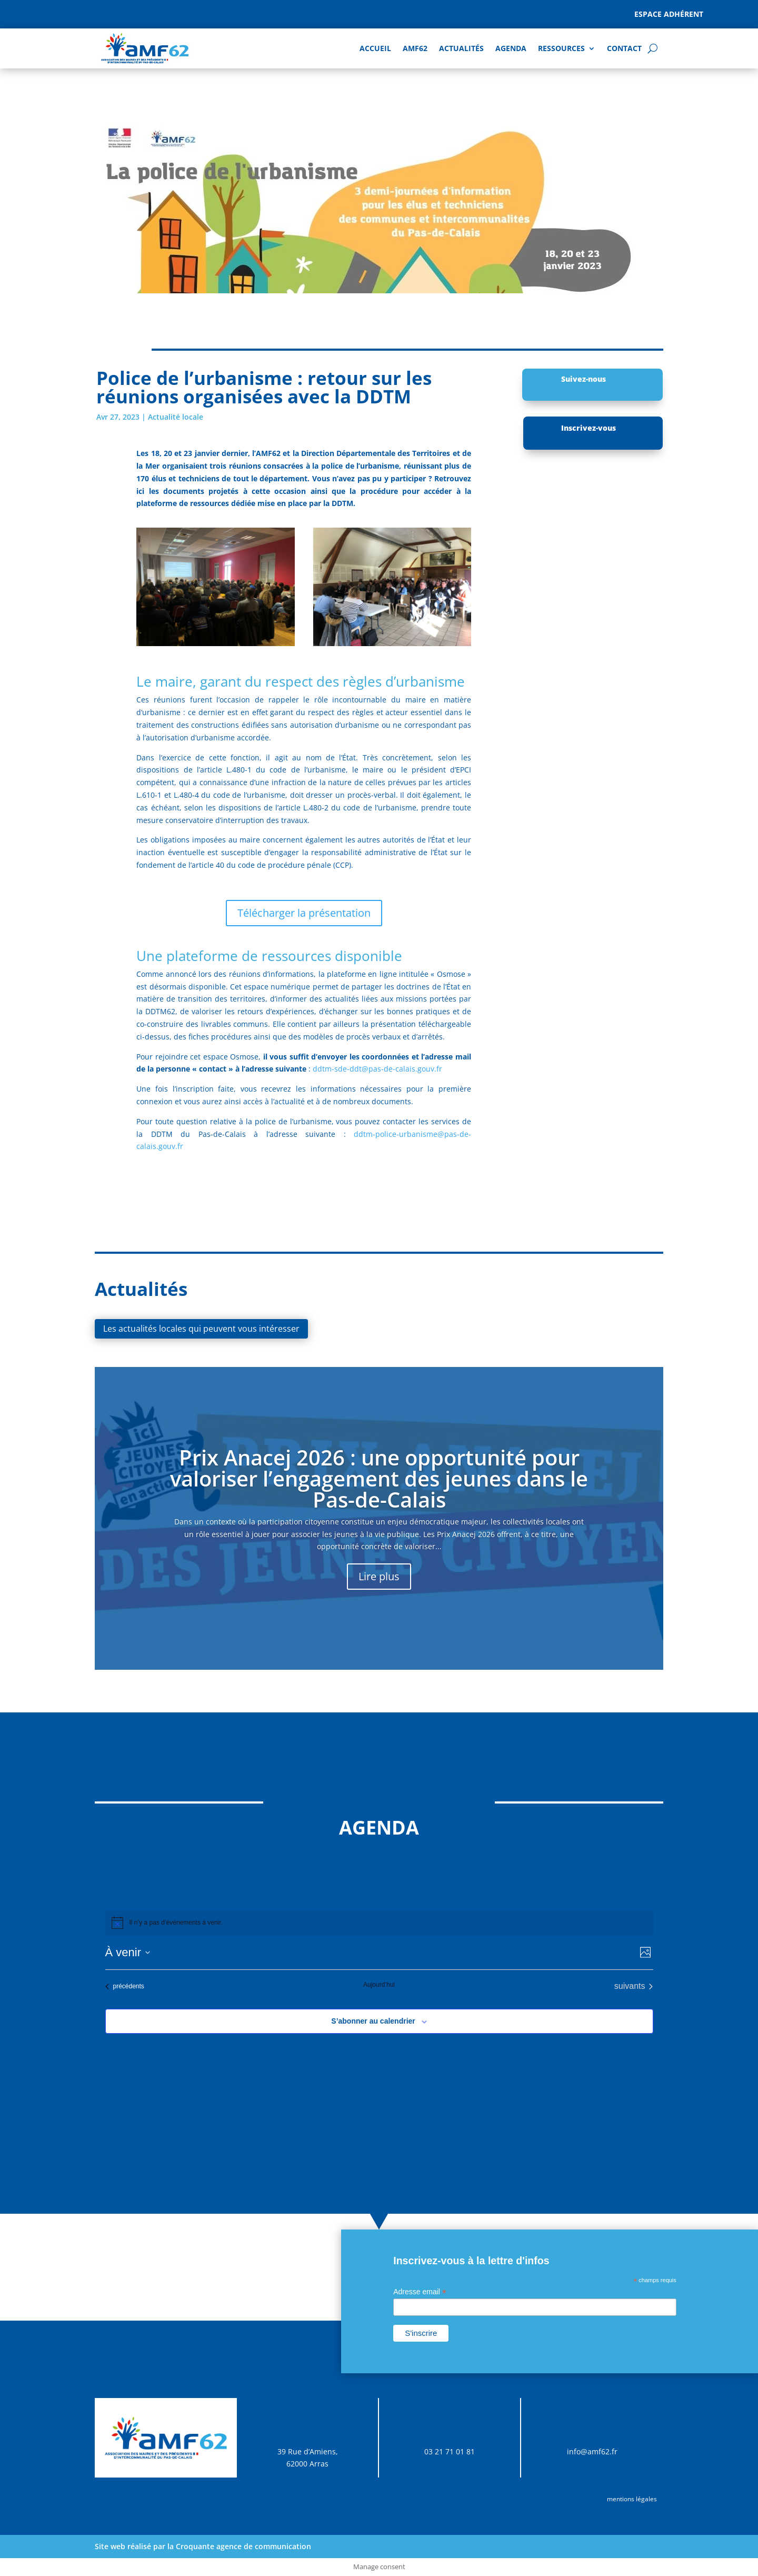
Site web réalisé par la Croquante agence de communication (203, 2546)
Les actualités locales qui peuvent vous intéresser (201, 1328)
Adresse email (419, 2292)
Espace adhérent (668, 14)
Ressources (561, 48)
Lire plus (379, 1576)
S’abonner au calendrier (373, 2021)
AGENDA (510, 48)
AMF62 (415, 48)
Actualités (461, 48)
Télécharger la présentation (304, 913)
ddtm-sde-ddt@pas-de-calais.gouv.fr (377, 1069)
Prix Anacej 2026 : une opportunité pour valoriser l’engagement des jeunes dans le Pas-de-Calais (379, 1478)
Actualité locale (175, 417)
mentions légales (632, 2498)
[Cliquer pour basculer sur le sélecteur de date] (127, 1952)
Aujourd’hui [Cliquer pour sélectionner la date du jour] (379, 1984)
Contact (624, 48)
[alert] (379, 1922)
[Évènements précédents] (124, 1986)
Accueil (375, 48)
